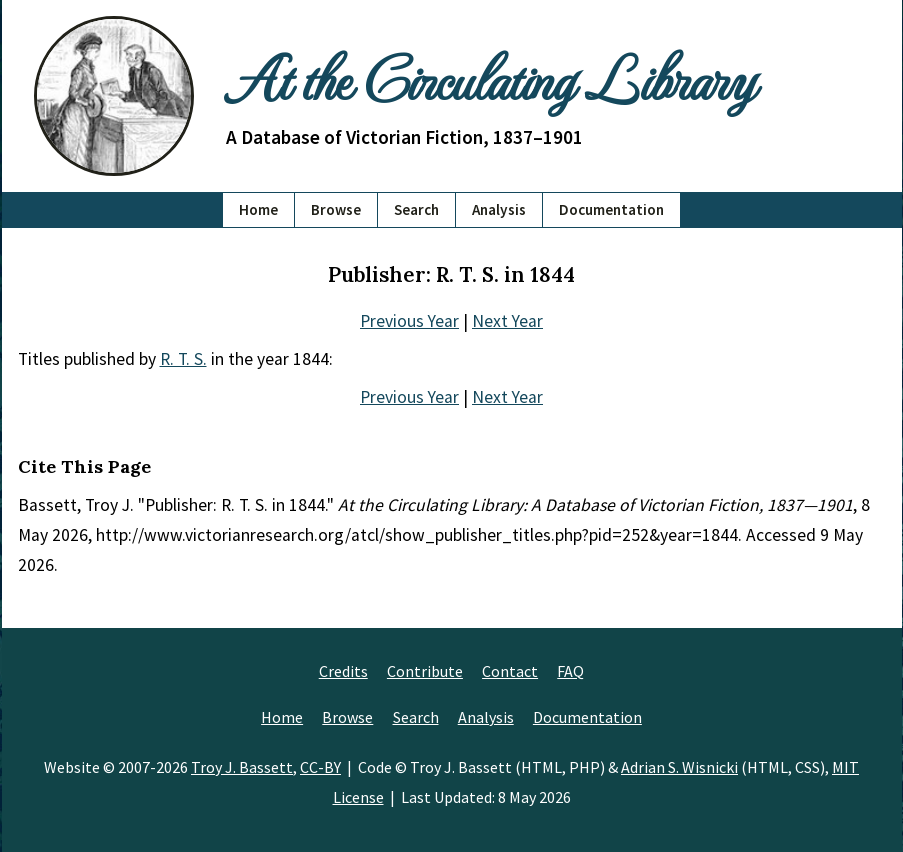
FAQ (570, 671)
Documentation (611, 209)
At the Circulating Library (490, 77)
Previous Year (409, 321)
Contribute (425, 671)
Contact (510, 671)
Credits (343, 671)
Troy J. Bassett (242, 767)
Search (416, 209)
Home (258, 209)
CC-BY (320, 767)
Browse (336, 209)
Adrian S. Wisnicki (679, 767)
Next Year (507, 321)
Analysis (499, 209)
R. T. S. (183, 359)
